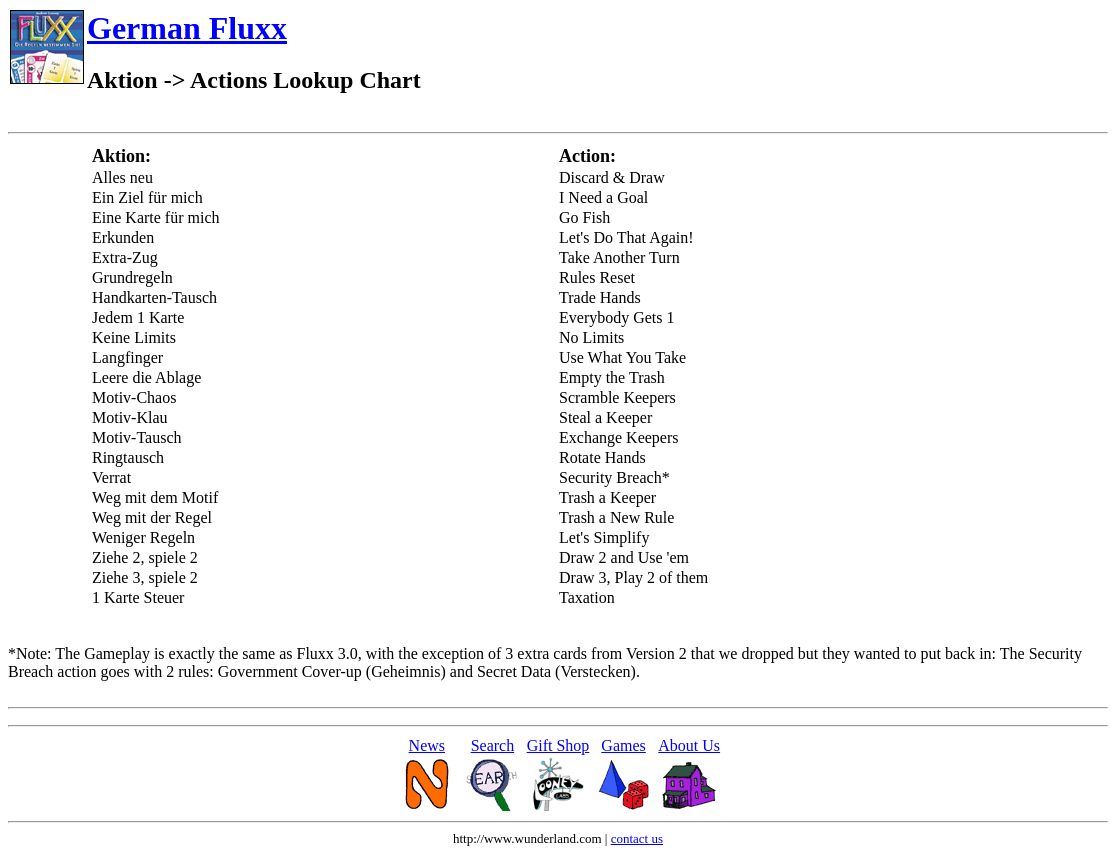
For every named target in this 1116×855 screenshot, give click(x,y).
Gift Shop (558, 745)
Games (623, 745)
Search (493, 745)
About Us (689, 745)
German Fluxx (187, 28)
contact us (637, 838)
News (427, 745)
